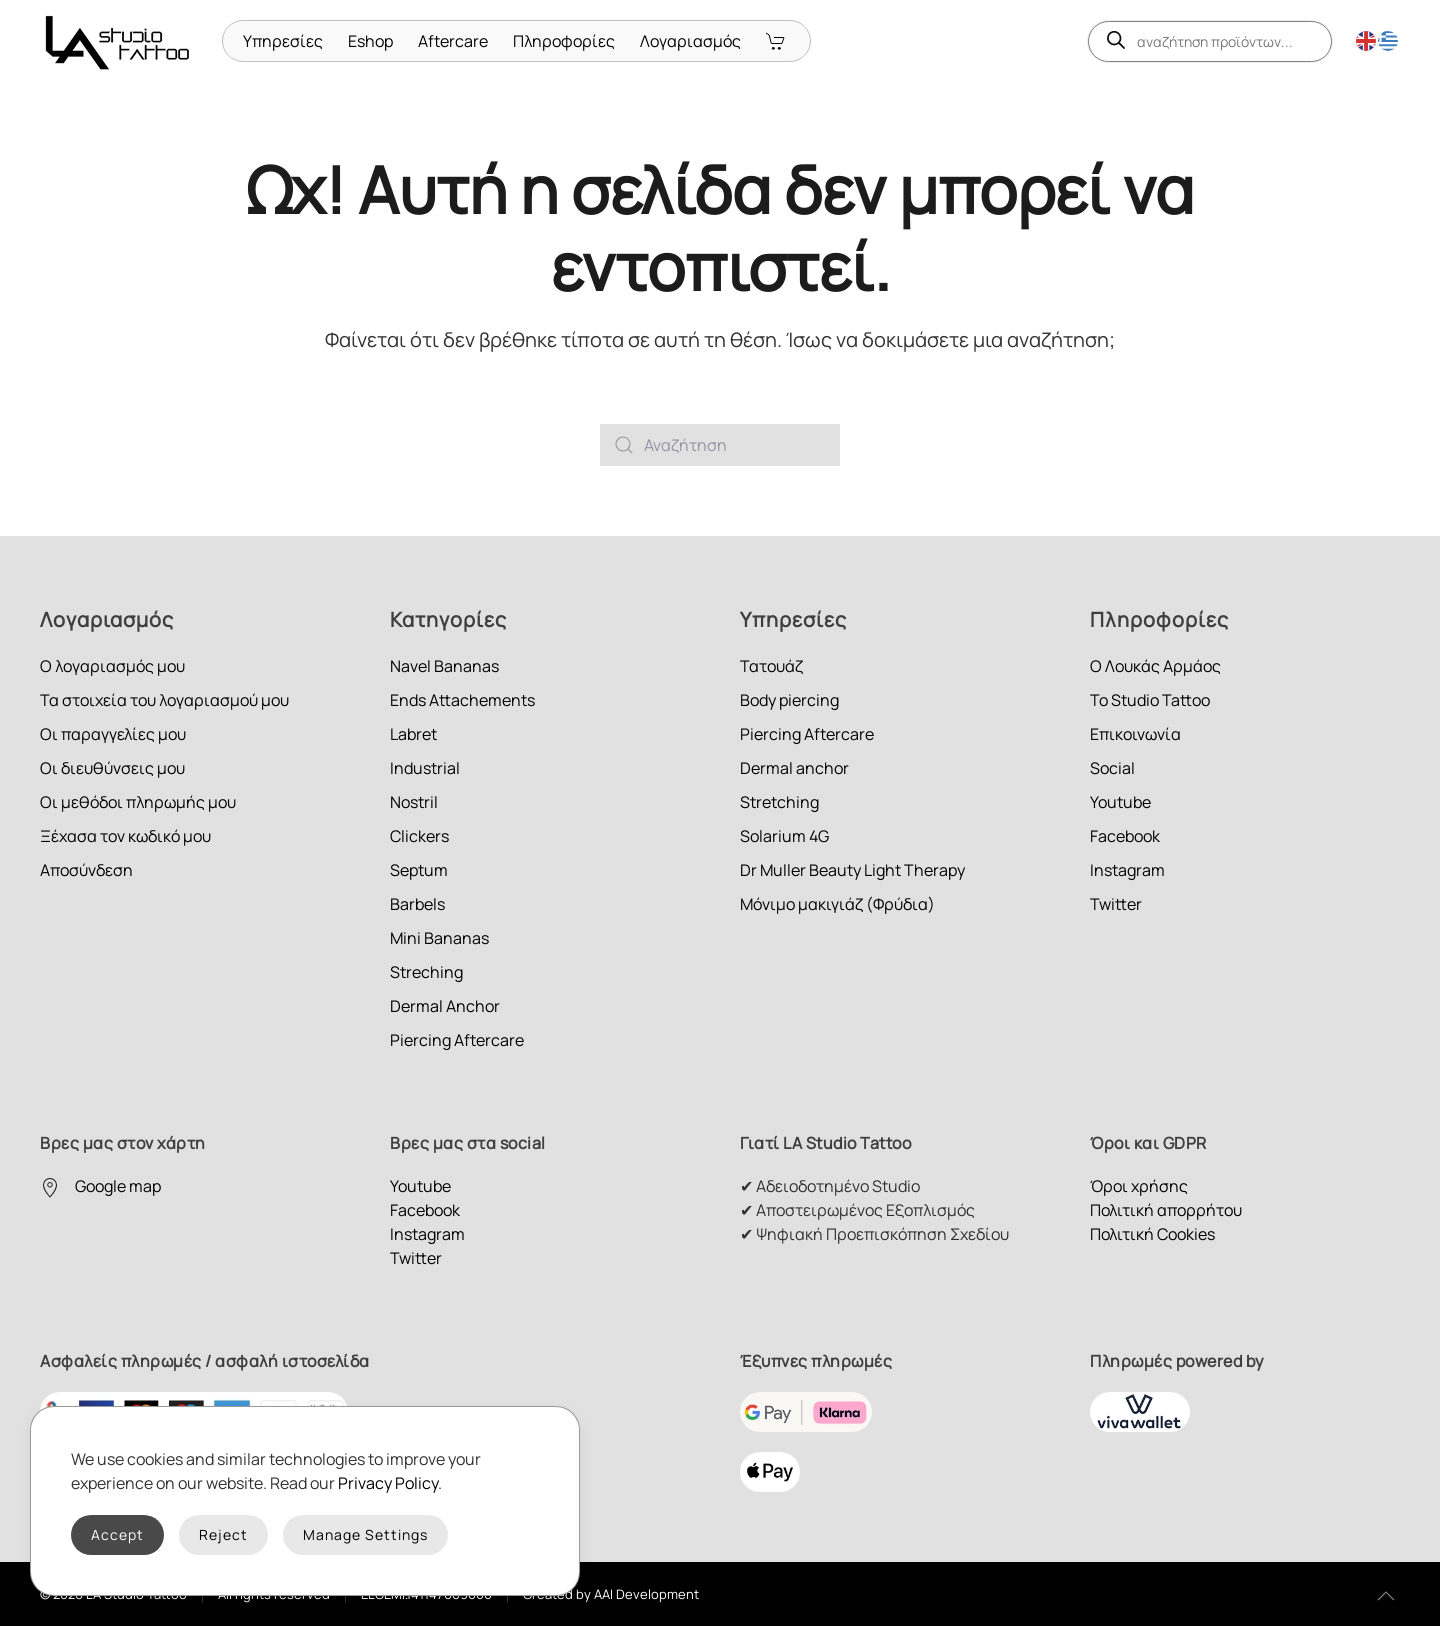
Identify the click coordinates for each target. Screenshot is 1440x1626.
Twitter (1116, 904)
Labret (413, 734)
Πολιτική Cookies (1152, 1234)
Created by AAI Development (611, 1594)
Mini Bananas (439, 938)
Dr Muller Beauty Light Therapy (852, 870)
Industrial (425, 768)
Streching (426, 972)
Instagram (1127, 870)
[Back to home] (121, 41)
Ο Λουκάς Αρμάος (1155, 666)
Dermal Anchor (445, 1006)
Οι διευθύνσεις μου (112, 768)
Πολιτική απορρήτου (1166, 1210)
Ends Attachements (462, 700)
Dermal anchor (794, 768)
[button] (1386, 1596)
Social (1112, 768)
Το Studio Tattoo (1150, 700)
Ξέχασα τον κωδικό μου (125, 836)
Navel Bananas (444, 666)
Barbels (417, 904)
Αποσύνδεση (86, 870)
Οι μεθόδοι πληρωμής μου (138, 802)
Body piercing (789, 700)
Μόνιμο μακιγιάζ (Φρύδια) (837, 904)
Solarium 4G (784, 836)
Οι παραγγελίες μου (113, 734)
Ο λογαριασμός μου (112, 666)
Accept (117, 1534)
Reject (223, 1534)
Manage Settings (365, 1534)
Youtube (1120, 802)
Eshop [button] (370, 41)
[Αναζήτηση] (720, 445)
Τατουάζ (771, 666)
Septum (419, 870)
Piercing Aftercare (457, 1040)
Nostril (414, 802)
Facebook (1125, 836)
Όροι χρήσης (1139, 1186)
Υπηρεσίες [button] (283, 41)
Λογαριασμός (690, 41)
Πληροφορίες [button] (564, 41)
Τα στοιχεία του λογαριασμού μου (164, 700)
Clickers (419, 836)
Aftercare (453, 41)
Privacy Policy (388, 1483)
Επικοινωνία (1135, 734)
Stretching (779, 802)
